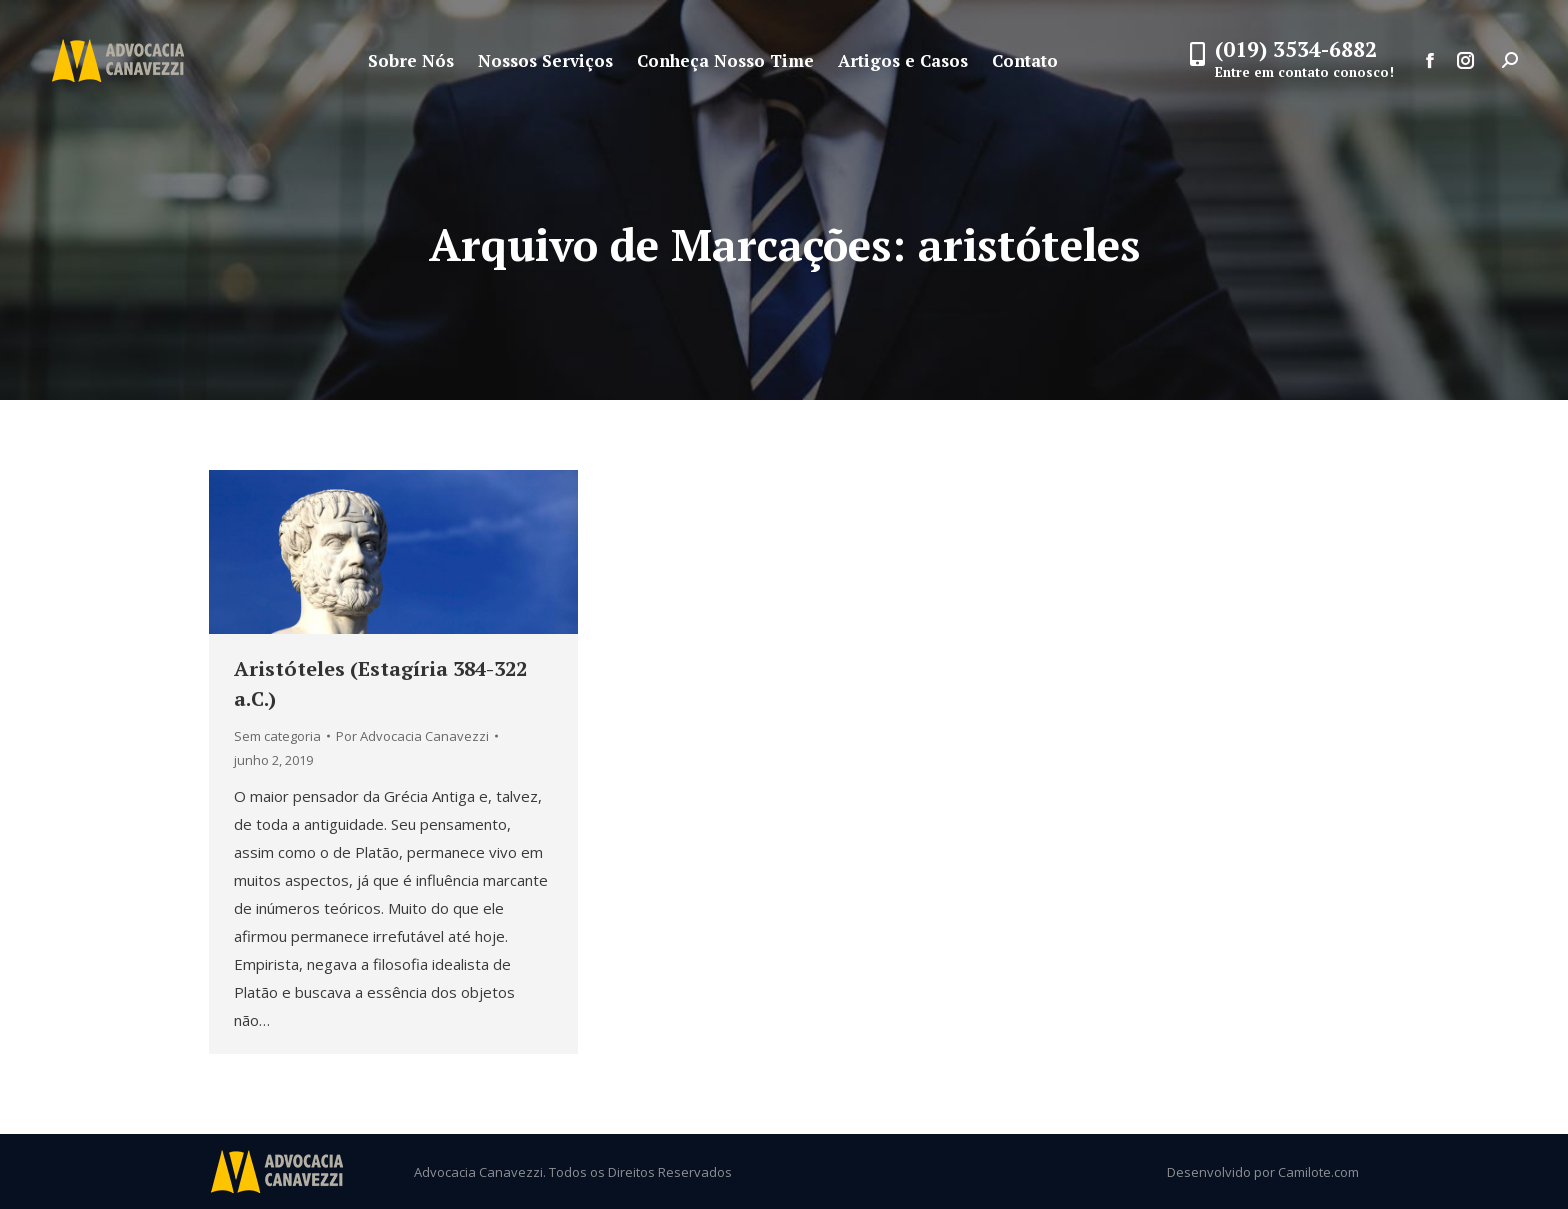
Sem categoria (277, 736)
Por (412, 736)
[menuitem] (411, 60)
